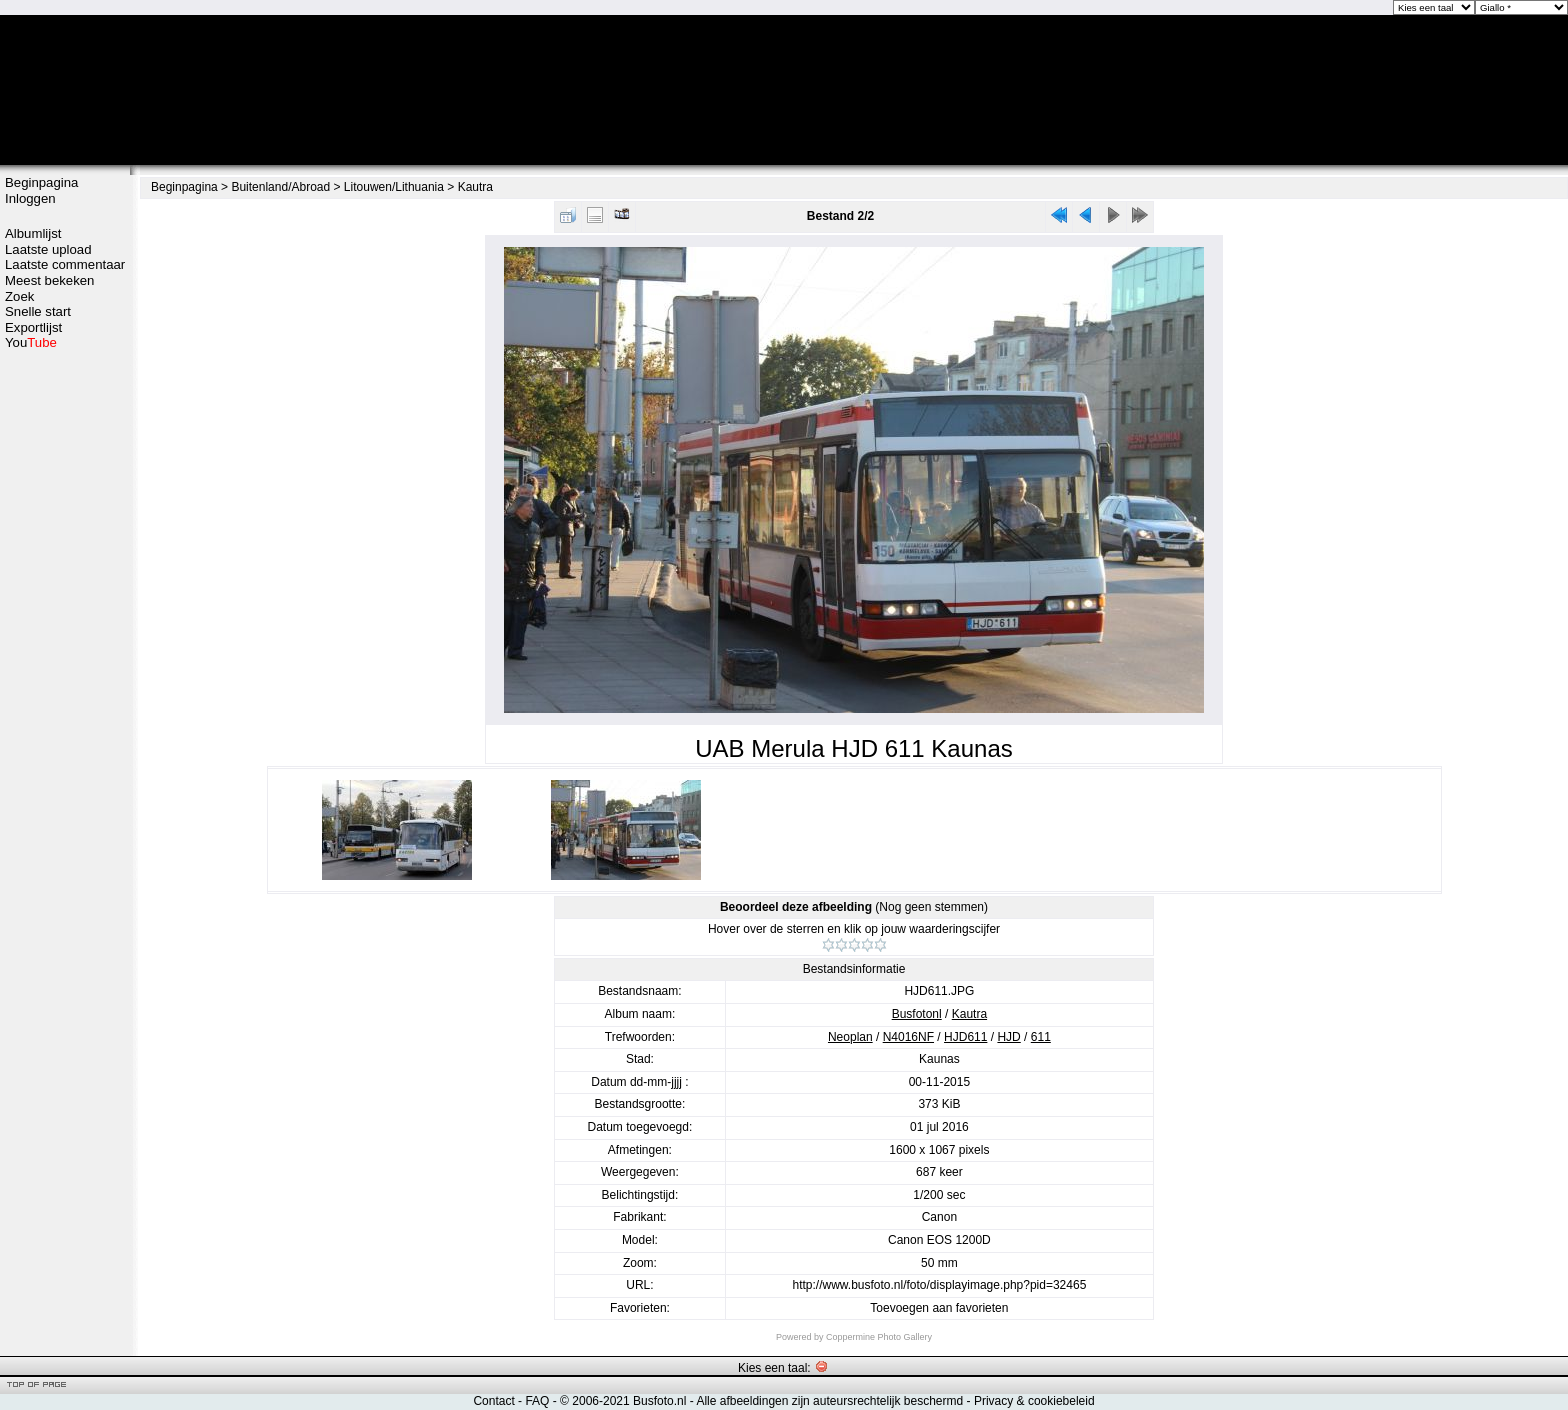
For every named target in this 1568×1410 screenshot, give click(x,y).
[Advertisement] (65, 667)
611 (1041, 1037)
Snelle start (38, 311)
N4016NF (908, 1037)
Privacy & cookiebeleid (1034, 1401)
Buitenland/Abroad (280, 187)
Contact (493, 1401)
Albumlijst (33, 233)
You (31, 342)
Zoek (19, 296)
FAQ (537, 1401)
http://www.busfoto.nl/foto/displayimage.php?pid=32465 (939, 1285)
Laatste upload (48, 249)
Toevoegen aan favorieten (939, 1308)
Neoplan (850, 1037)
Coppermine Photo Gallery (879, 1337)
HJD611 (965, 1037)
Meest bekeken (49, 280)
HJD (1008, 1037)
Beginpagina (41, 182)
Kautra (475, 187)
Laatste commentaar (65, 264)
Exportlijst (33, 327)
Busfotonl (917, 1014)
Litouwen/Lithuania (394, 187)
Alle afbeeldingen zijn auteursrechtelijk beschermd (829, 1401)
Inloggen (30, 198)
